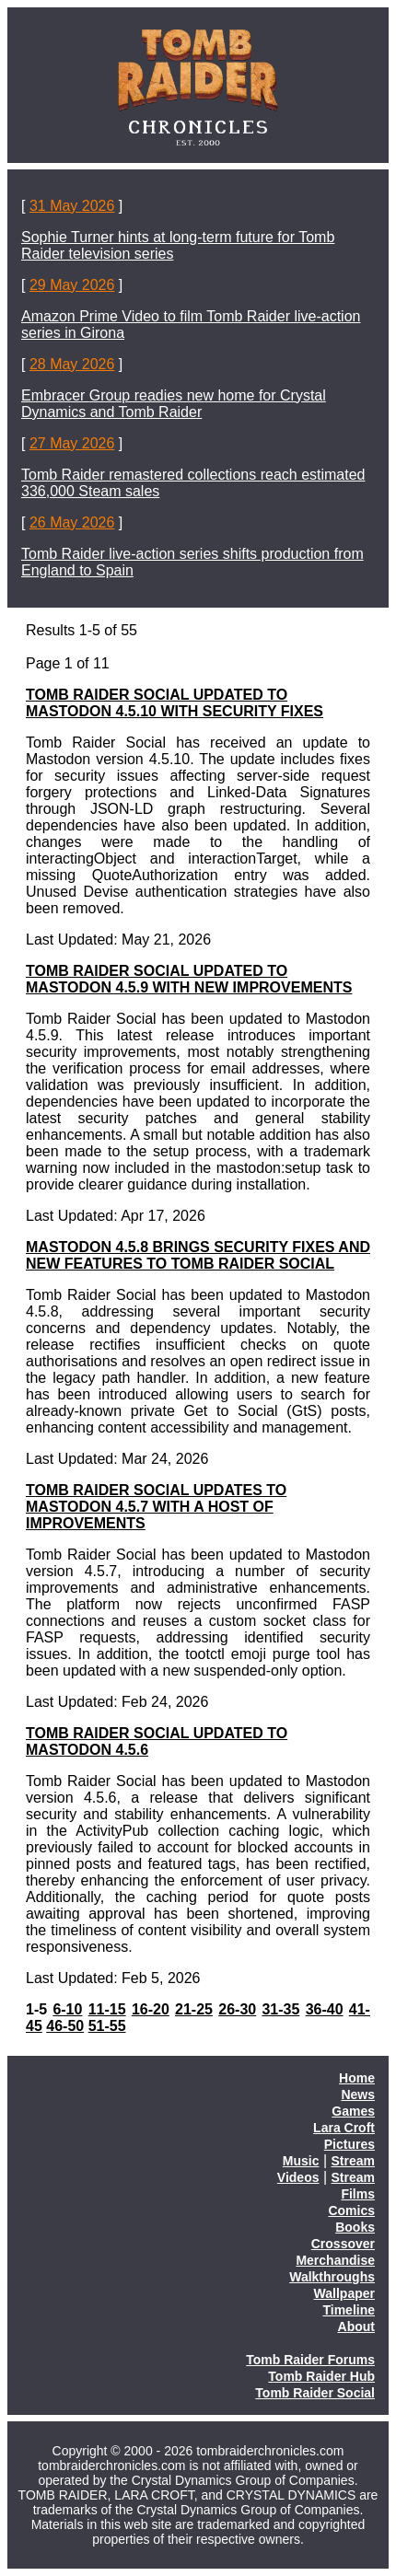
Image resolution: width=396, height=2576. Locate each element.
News (358, 2094)
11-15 (107, 2009)
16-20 (150, 2009)
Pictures (349, 2144)
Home (357, 2078)
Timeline (348, 2310)
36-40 (325, 2009)
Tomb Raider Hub (321, 2376)
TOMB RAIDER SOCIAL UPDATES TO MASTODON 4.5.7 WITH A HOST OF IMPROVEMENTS (156, 1506)
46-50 (65, 2026)
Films (358, 2194)
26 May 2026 (72, 522)
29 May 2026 (72, 285)
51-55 (107, 2026)
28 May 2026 (72, 364)
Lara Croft (344, 2127)
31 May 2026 (72, 206)
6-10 (67, 2009)
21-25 (194, 2009)
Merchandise (335, 2260)
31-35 (280, 2009)
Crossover (343, 2243)
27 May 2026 (72, 443)
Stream (353, 2160)
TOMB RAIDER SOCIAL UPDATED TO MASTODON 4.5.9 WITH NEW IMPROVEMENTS (189, 979)
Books (355, 2227)
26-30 (237, 2009)
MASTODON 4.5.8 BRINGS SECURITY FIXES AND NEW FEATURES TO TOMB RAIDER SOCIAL (198, 1255)
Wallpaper (344, 2293)
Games (353, 2111)
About (356, 2326)
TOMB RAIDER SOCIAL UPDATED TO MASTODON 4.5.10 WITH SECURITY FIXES (174, 703)
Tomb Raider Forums (310, 2359)
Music (301, 2160)
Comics (351, 2210)
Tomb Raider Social (315, 2392)
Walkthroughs (332, 2276)
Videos (298, 2177)
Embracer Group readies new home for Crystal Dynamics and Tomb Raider (173, 404)
